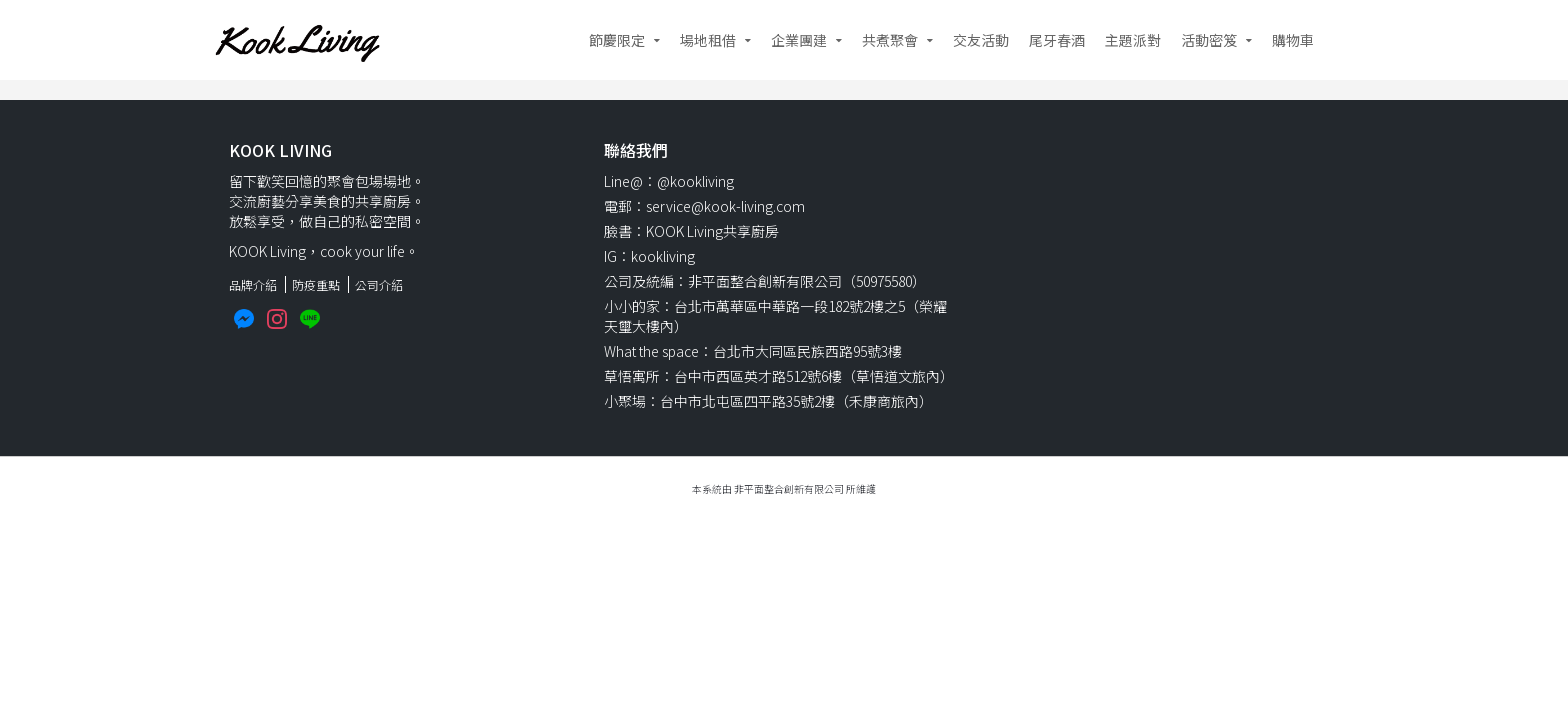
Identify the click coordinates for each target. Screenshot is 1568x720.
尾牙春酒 (1057, 40)
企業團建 (799, 40)
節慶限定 (617, 40)
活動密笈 (1209, 40)
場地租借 (708, 40)
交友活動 (981, 40)
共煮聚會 (890, 40)
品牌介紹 (253, 284)
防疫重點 (316, 284)
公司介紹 (379, 284)
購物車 (1293, 40)
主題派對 (1133, 40)
